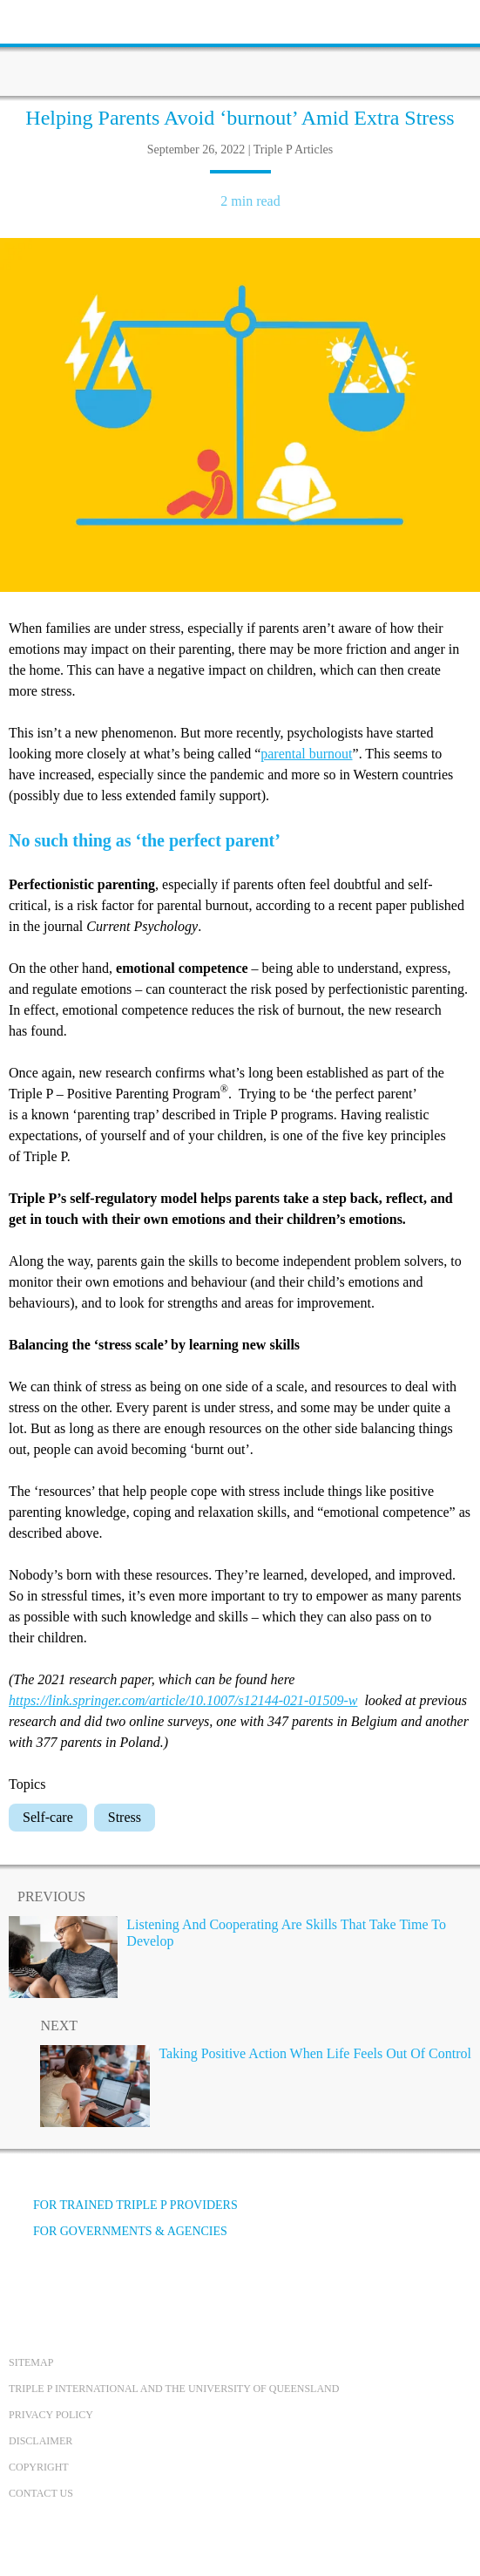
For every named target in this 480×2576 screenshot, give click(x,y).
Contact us (41, 2493)
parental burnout (306, 753)
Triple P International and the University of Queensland (174, 2388)
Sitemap (31, 2362)
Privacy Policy (51, 2415)
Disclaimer (40, 2441)
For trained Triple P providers (123, 2205)
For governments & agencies (118, 2231)
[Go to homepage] (240, 48)
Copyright (39, 2467)
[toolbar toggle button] (43, 19)
